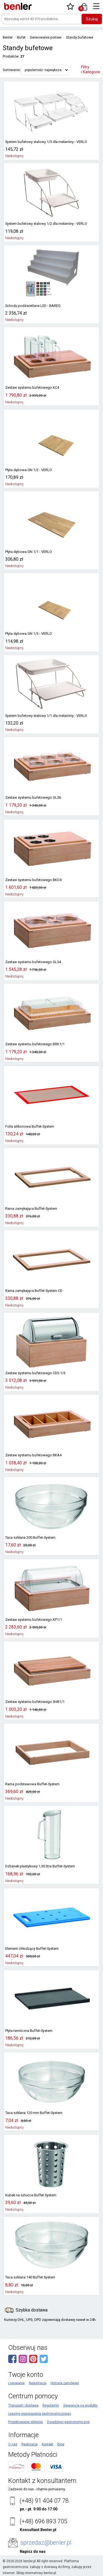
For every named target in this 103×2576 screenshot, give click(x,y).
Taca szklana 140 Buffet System (30, 2277)
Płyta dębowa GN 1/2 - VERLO (27, 470)
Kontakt (47, 2444)
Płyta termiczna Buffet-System (28, 2031)
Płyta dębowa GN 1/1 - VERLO (27, 552)
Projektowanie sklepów (25, 2422)
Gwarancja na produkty (80, 2405)
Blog (60, 2444)
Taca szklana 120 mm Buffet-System (33, 2113)
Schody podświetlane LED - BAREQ (31, 306)
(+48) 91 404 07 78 (44, 2500)
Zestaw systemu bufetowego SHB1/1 (33, 1702)
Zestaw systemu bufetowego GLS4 (31, 962)
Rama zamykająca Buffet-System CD (33, 1291)
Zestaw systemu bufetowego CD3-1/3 (34, 1373)
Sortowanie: (12, 70)
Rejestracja (37, 2383)
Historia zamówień (65, 2383)
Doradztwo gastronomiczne (68, 2422)
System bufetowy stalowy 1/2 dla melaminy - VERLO (44, 224)
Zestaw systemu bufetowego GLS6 (31, 798)
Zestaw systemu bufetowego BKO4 (32, 880)
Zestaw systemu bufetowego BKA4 (32, 1455)
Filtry (90, 69)
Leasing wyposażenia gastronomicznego (39, 2414)
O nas (12, 2444)
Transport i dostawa (23, 2405)
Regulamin (51, 2405)
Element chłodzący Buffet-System (31, 1949)
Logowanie (16, 2383)
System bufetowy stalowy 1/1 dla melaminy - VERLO (44, 716)
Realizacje (29, 2444)
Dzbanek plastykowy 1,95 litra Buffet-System (39, 1866)
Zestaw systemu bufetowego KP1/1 (32, 1620)
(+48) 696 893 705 (43, 2521)
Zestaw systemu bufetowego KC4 (31, 388)
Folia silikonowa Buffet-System (28, 1126)
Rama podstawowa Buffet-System (31, 1784)
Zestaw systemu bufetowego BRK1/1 (33, 1044)
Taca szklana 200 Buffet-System (30, 1538)
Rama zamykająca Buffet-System (30, 1209)
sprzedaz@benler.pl (45, 2542)
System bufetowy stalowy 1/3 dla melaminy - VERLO (44, 142)
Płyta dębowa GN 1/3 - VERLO (27, 634)
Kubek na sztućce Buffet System (30, 2195)
